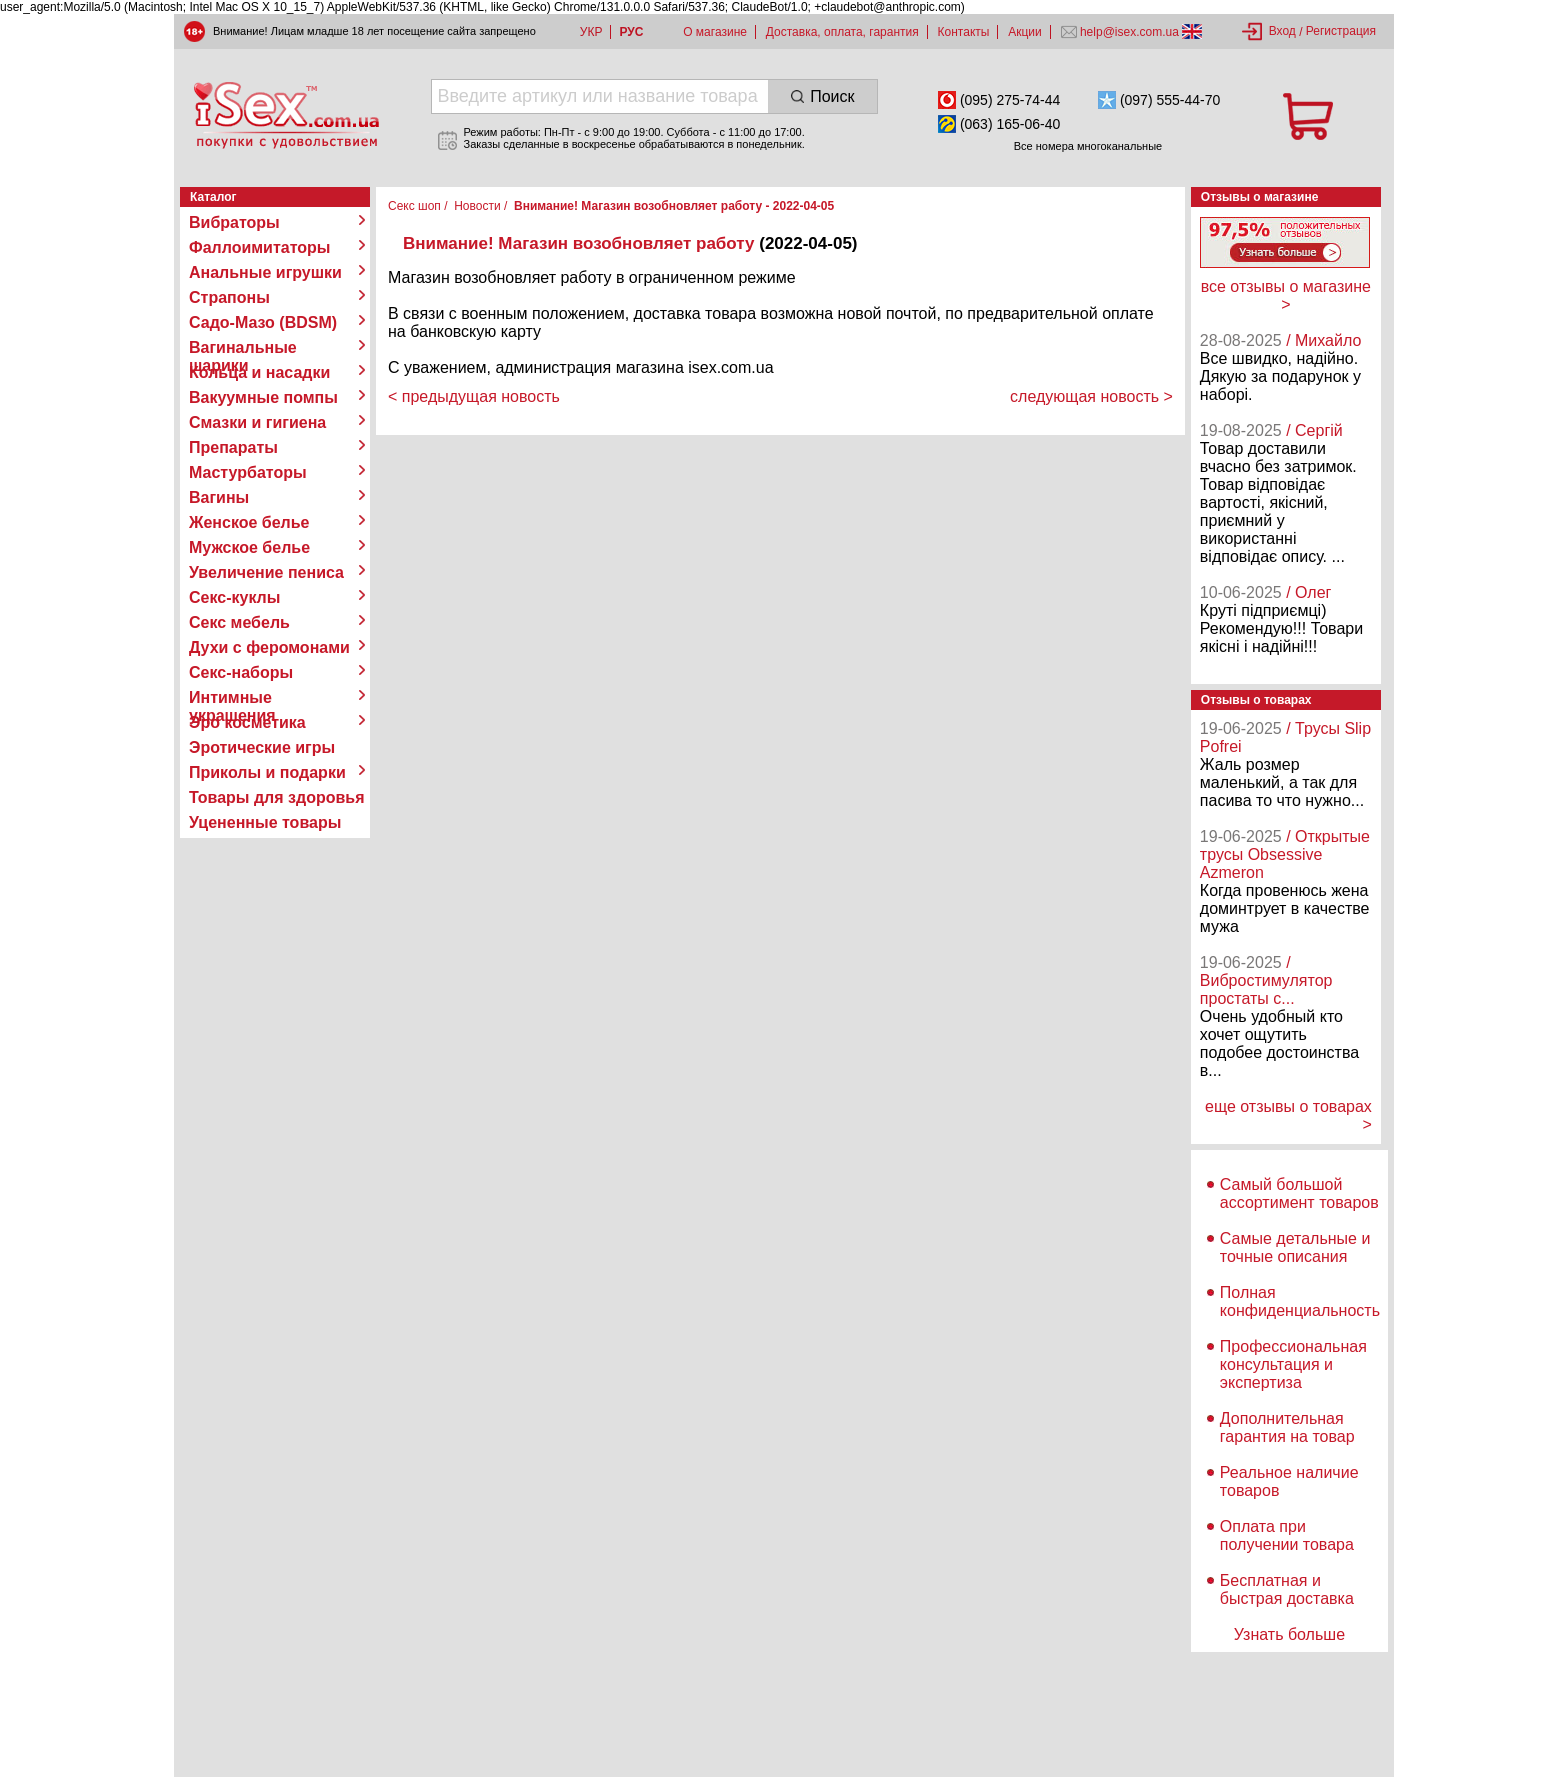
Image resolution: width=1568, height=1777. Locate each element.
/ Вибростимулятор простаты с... (1266, 980)
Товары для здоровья (276, 797)
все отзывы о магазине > (1286, 295)
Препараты (233, 447)
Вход (1282, 31)
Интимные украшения (232, 698)
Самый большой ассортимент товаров (1299, 1193)
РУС (631, 32)
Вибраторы (234, 222)
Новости (477, 206)
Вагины (219, 497)
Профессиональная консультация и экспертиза (1293, 1364)
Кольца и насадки (259, 372)
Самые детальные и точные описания (1295, 1247)
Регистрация (1341, 31)
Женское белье (249, 522)
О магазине (715, 32)
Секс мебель (239, 622)
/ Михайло (1323, 340)
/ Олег (1308, 592)
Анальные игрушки (265, 272)
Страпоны (229, 297)
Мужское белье (249, 547)
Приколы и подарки (267, 772)
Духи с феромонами (269, 647)
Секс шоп (414, 206)
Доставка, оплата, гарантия (842, 32)
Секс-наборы (241, 672)
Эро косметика (247, 722)
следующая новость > (1091, 396)
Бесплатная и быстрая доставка (1287, 1589)
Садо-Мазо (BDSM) (263, 322)
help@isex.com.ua (1130, 32)
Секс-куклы (234, 597)
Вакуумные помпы (263, 397)
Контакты (964, 32)
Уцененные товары (265, 822)
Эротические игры (262, 747)
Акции (1025, 32)
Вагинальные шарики (243, 348)
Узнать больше (1289, 1634)
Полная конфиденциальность (1300, 1301)
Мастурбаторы (248, 472)
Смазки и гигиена (257, 422)
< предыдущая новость (474, 396)
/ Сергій (1314, 430)
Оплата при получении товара (1287, 1535)
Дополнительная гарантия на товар (1287, 1427)
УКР (591, 32)
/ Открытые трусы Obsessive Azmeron (1285, 854)
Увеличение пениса (266, 572)
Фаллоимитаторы (260, 247)
